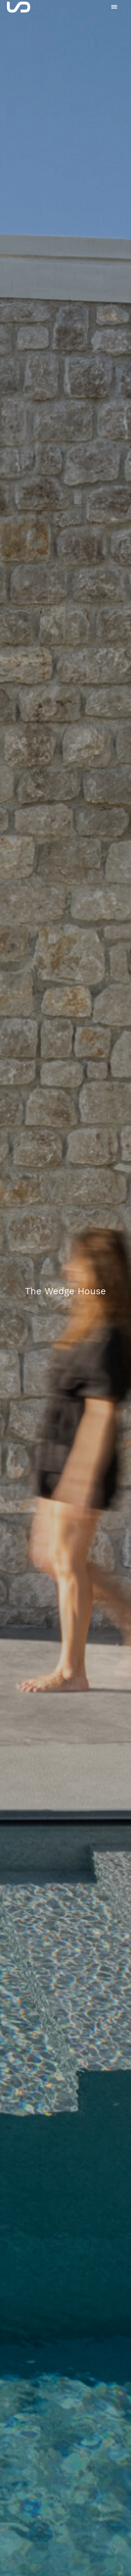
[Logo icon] (18, 7)
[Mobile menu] (114, 7)
